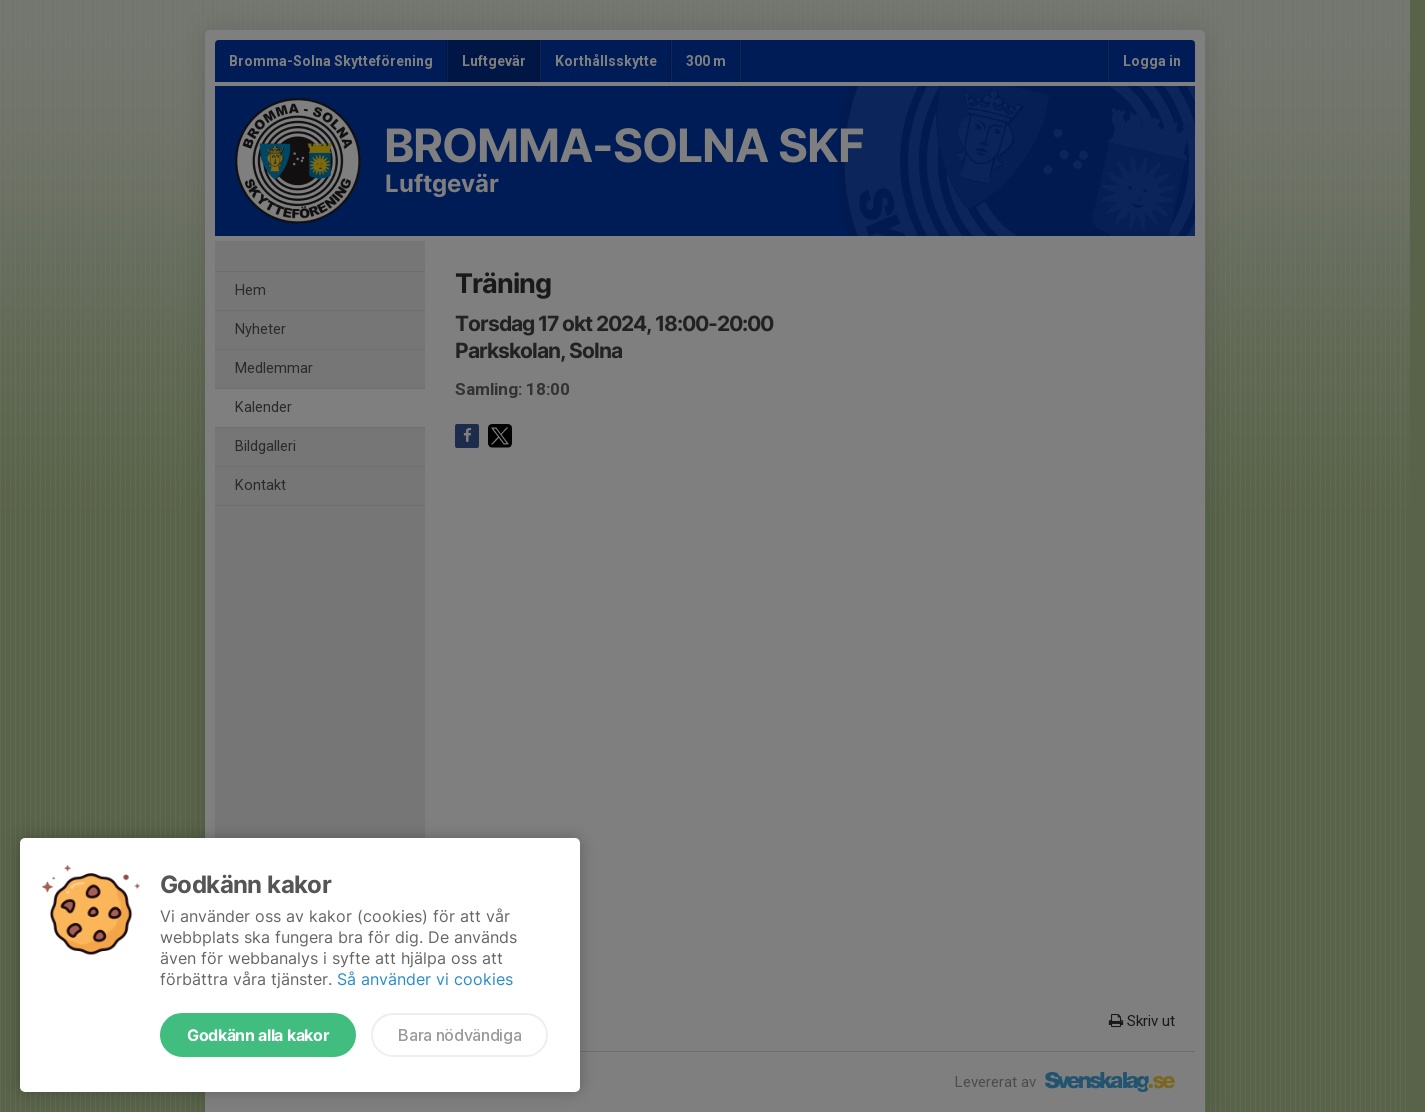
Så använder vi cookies (425, 979)
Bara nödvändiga (459, 1035)
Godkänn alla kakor (258, 1035)
